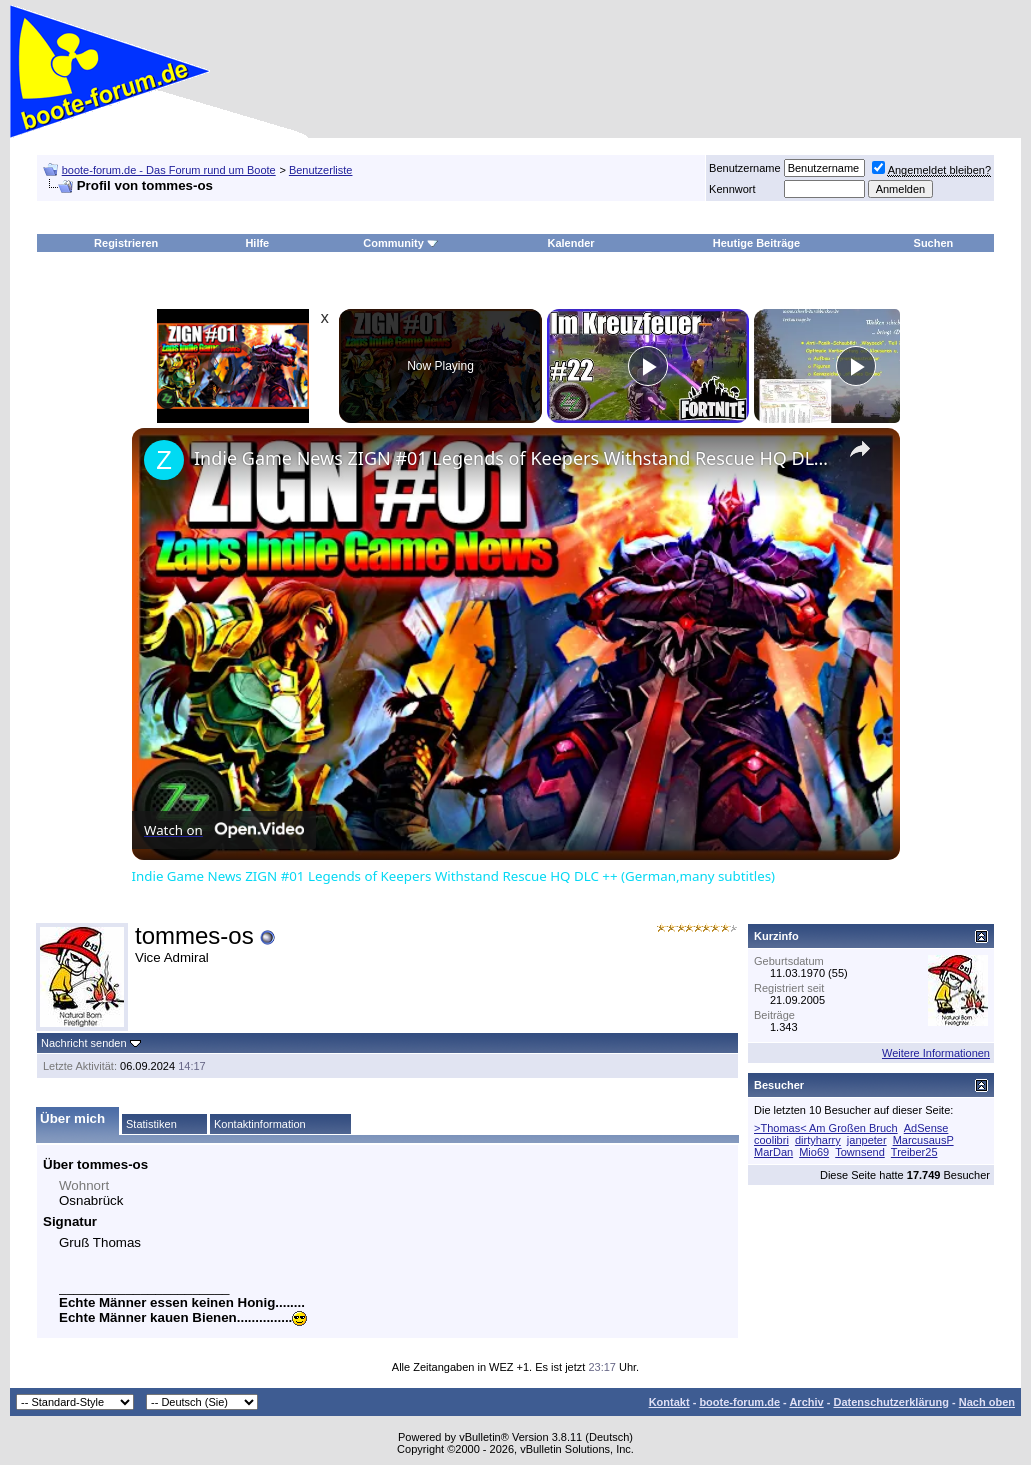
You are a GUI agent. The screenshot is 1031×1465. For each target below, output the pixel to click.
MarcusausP (923, 1140)
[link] (164, 460)
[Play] (648, 366)
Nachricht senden (84, 1043)
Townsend (860, 1152)
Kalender (570, 243)
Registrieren (126, 243)
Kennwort (732, 189)
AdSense (926, 1128)
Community (400, 243)
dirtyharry (818, 1140)
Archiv (806, 1402)
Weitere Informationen (936, 1053)
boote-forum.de (739, 1402)
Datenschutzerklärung (891, 1402)
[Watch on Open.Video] (224, 830)
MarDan (773, 1152)
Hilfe (257, 243)
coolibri (771, 1140)
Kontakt (669, 1402)
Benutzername (745, 168)
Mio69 (814, 1152)
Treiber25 (914, 1152)
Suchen (934, 243)
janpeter (867, 1140)
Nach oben (987, 1402)
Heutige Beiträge (756, 243)
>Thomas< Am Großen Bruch (826, 1128)
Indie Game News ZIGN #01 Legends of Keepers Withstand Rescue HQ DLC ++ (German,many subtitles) (513, 458)
